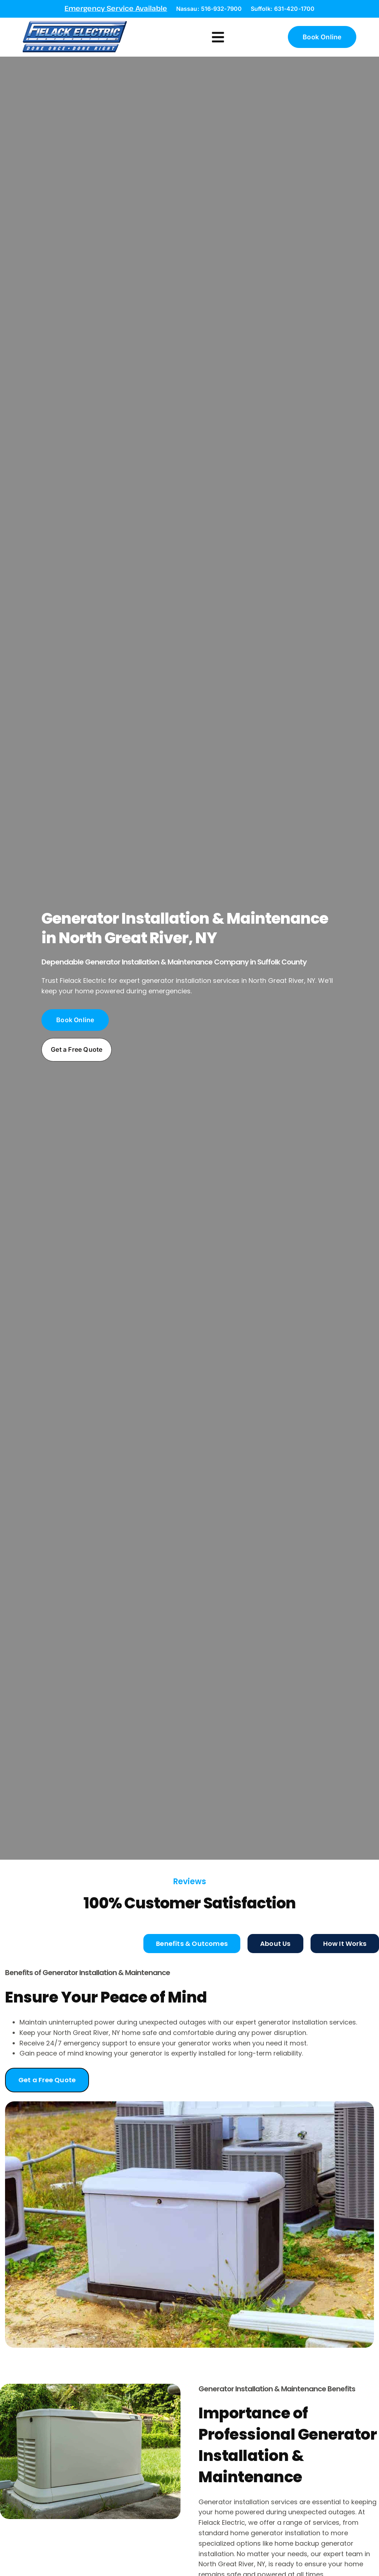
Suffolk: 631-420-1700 (283, 8)
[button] (218, 32)
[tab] (191, 1933)
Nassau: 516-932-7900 (209, 8)
